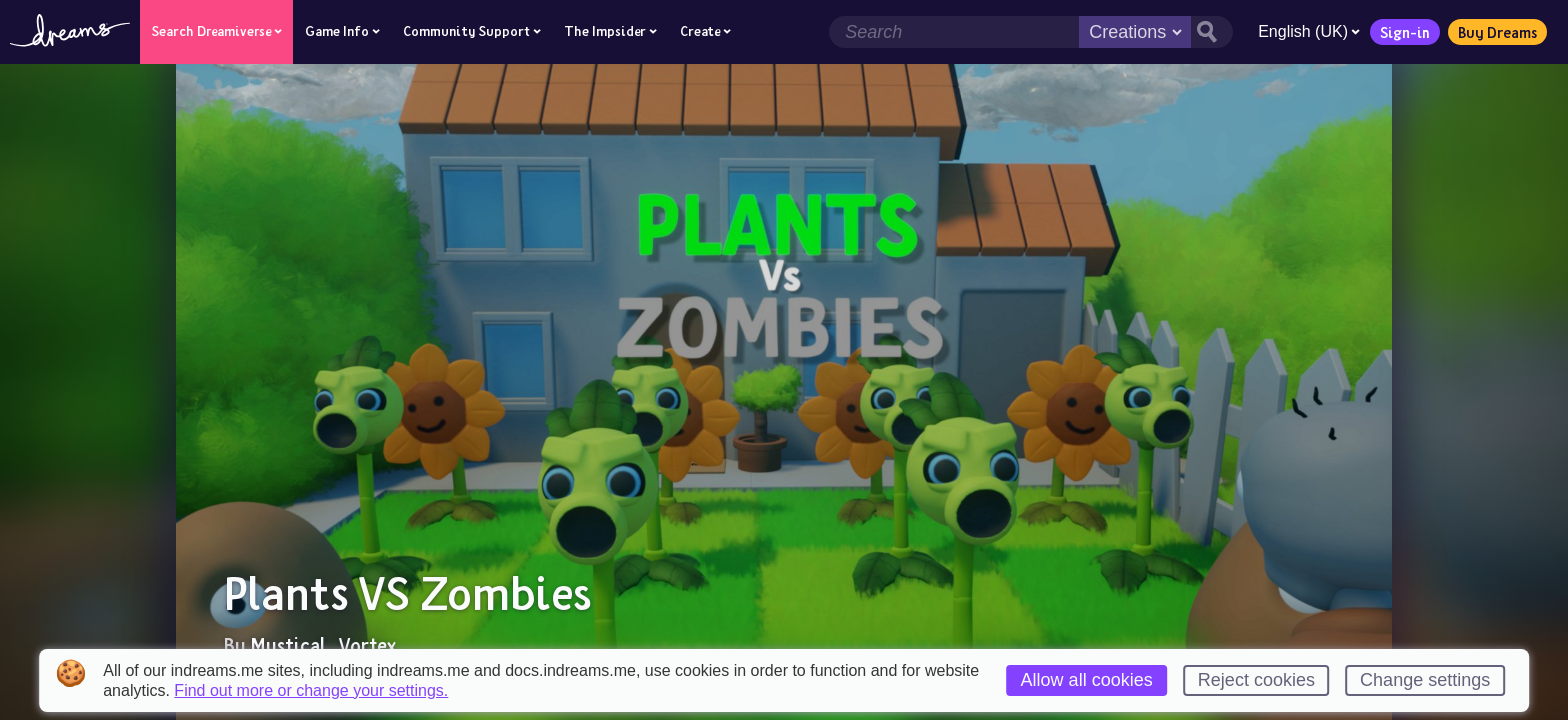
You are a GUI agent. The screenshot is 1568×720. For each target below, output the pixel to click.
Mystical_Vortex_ (329, 645)
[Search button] (1212, 32)
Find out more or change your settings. (311, 691)
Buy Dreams (1497, 32)
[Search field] (954, 32)
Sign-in (1405, 32)
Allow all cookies (1087, 680)
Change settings (1425, 680)
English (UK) (1309, 31)
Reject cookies (1256, 680)
